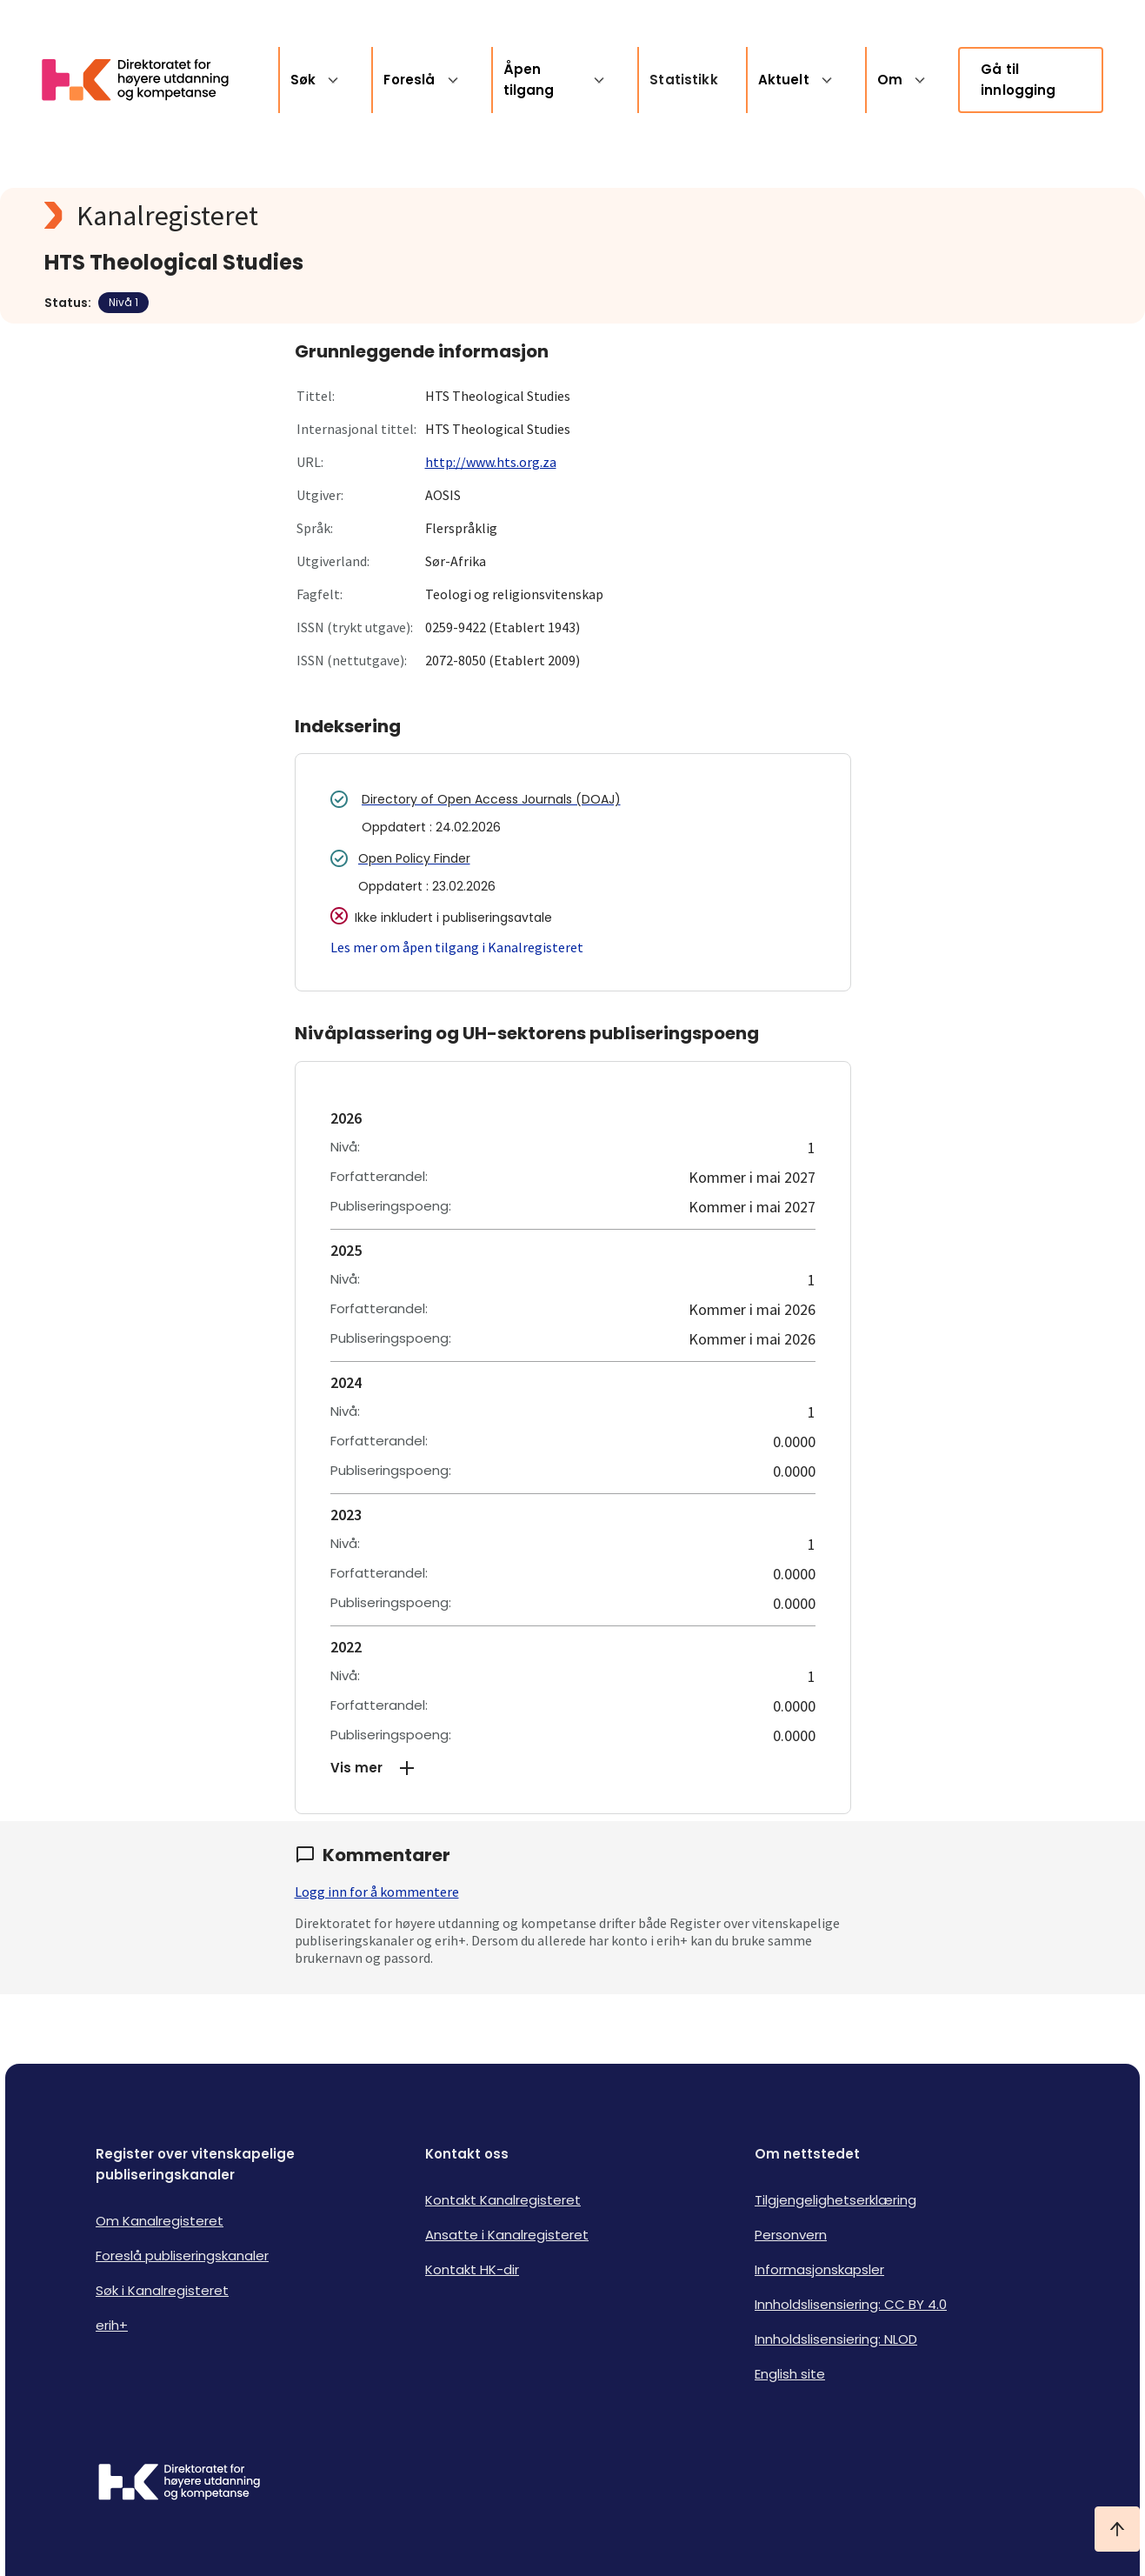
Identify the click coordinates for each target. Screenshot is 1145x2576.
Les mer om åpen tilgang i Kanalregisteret (456, 947)
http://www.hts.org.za (490, 461)
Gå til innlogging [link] (1018, 79)
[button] (572, 1768)
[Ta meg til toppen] (1117, 2529)
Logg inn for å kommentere (377, 1891)
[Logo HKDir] (179, 2483)
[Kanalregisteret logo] (392, 215)
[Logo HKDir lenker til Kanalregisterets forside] (146, 80)
